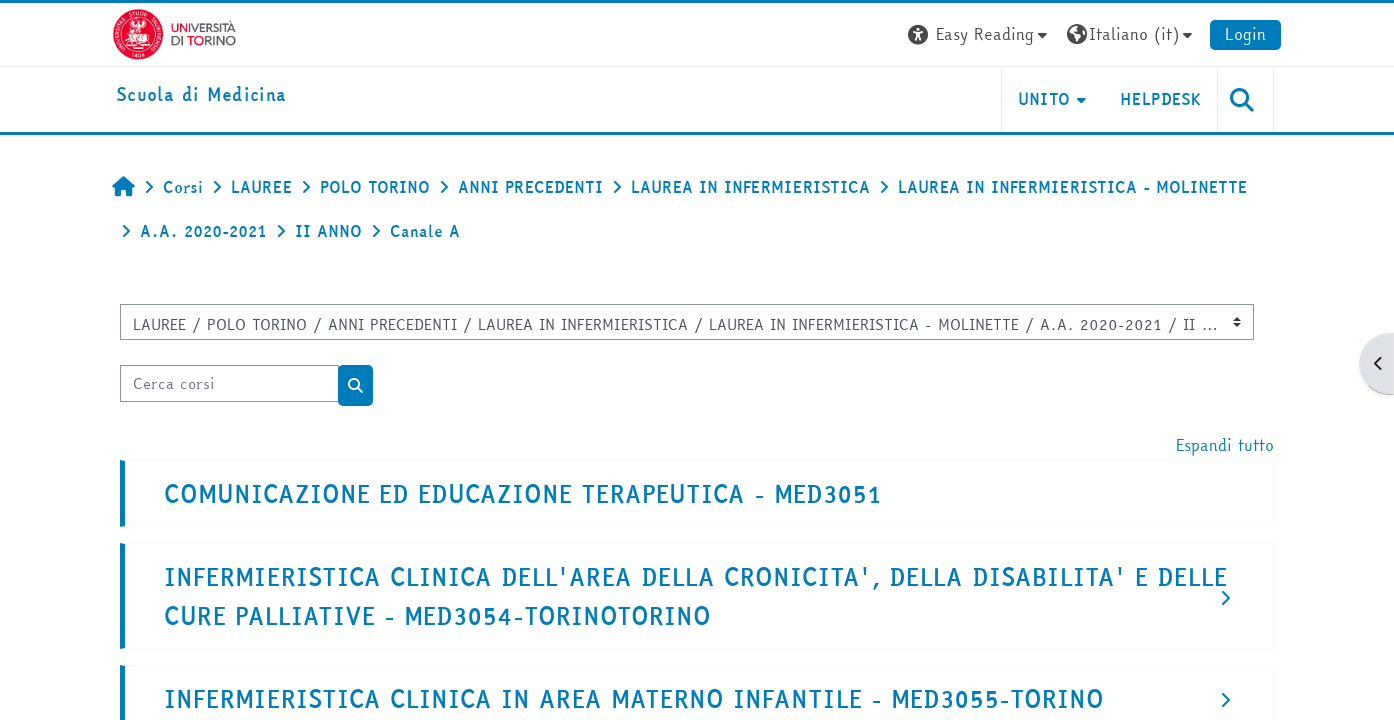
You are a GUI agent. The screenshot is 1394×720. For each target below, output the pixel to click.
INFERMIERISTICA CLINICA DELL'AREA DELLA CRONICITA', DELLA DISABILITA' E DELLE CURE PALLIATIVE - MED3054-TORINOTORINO (695, 596)
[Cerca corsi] (229, 383)
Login (1245, 34)
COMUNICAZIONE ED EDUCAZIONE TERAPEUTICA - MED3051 (522, 494)
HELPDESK (1160, 99)
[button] (980, 34)
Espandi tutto (1225, 445)
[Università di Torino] (174, 32)
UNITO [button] (1044, 99)
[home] (201, 95)
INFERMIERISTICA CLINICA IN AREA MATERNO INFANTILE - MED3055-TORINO (634, 699)
